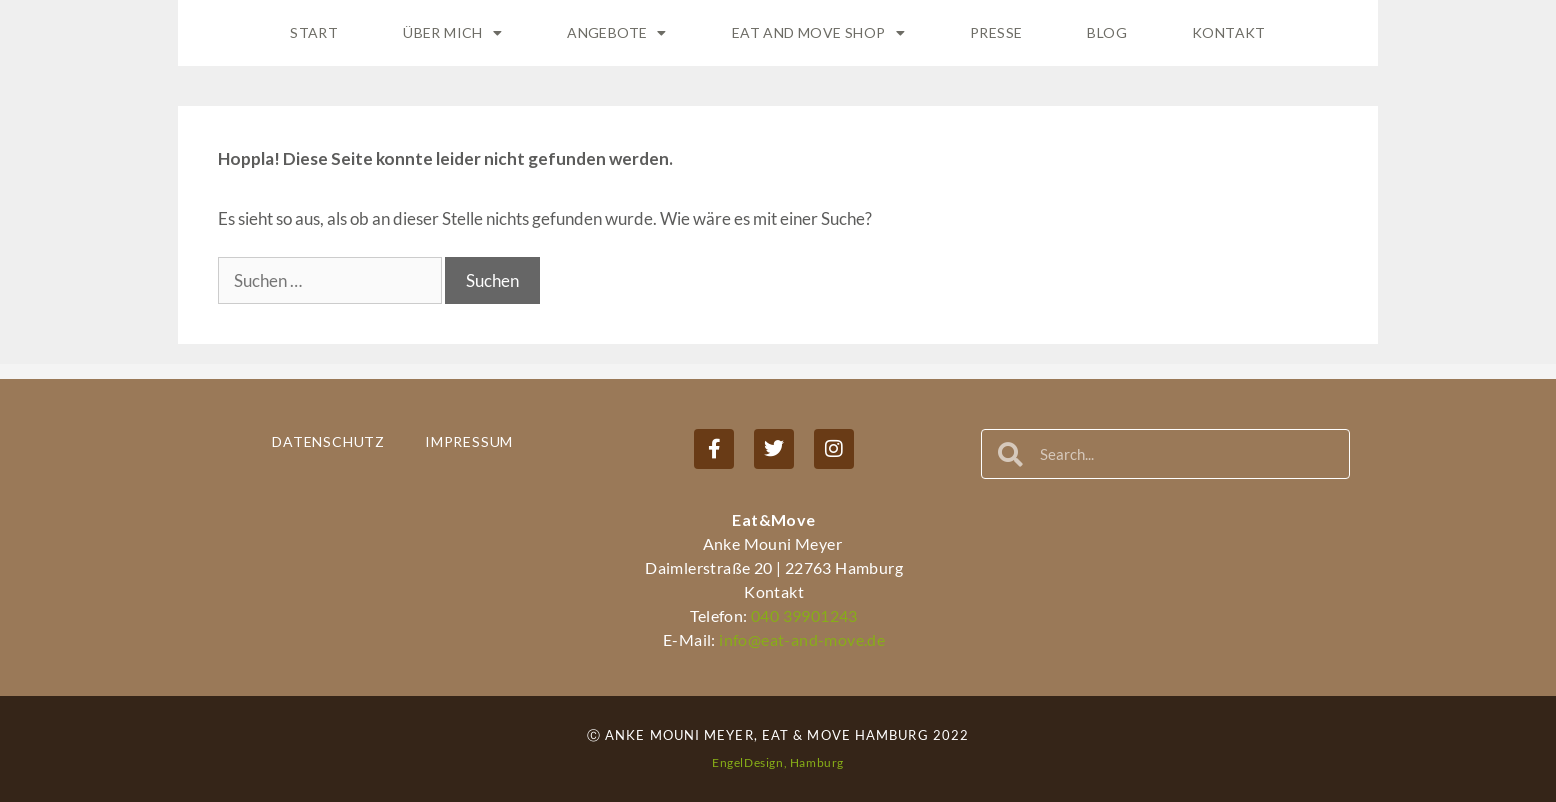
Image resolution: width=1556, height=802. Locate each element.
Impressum (469, 441)
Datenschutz (328, 441)
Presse (996, 32)
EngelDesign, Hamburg (778, 762)
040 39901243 (804, 615)
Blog (1107, 32)
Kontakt (1229, 32)
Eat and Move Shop (818, 33)
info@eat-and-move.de (800, 639)
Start (314, 32)
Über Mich (452, 33)
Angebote (617, 33)
